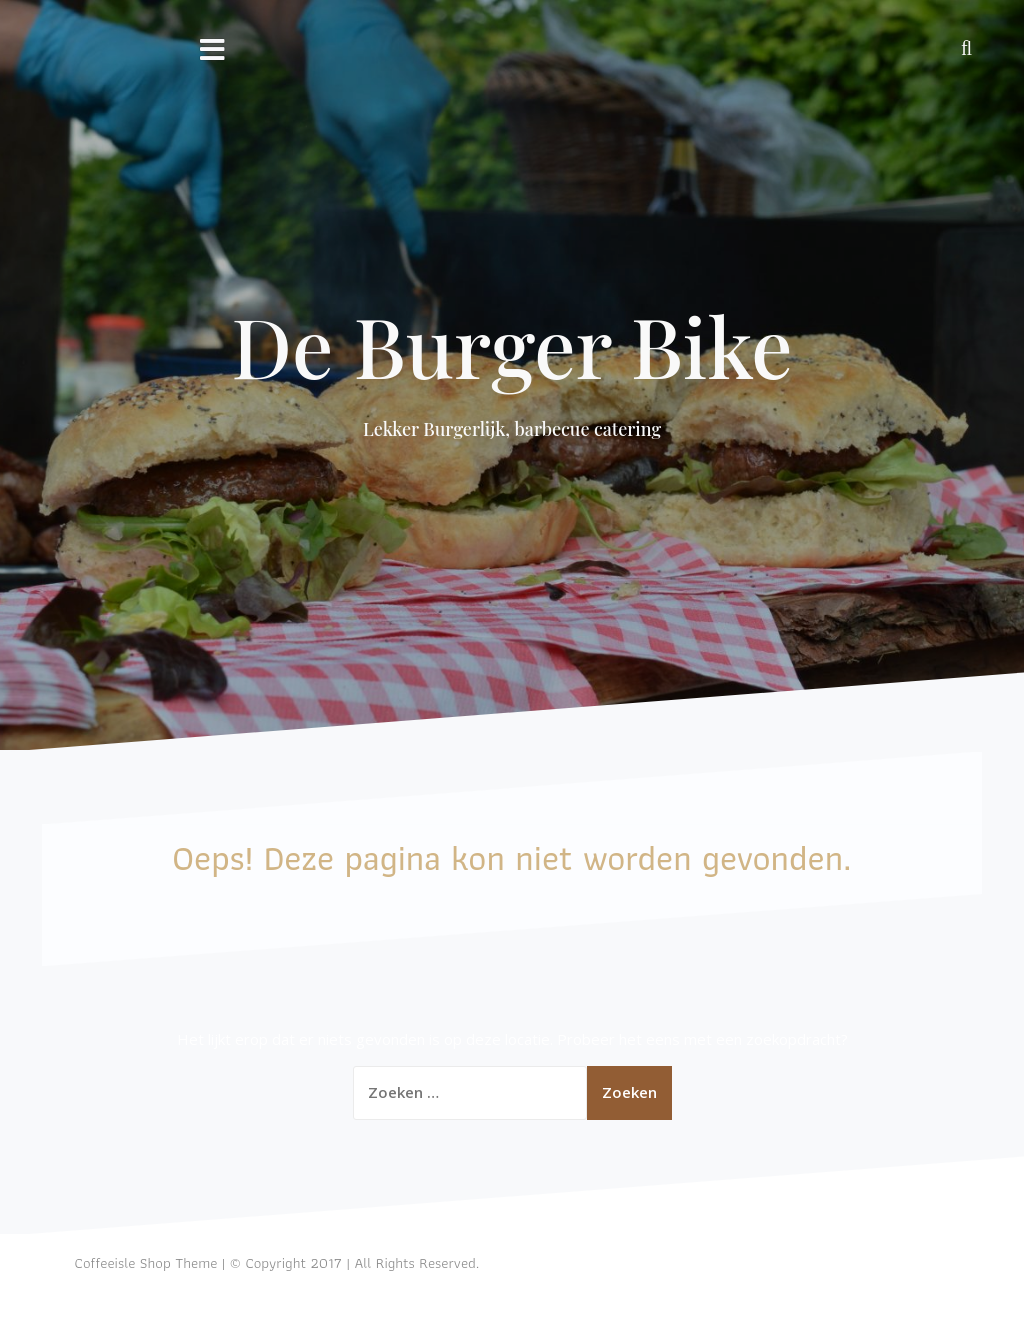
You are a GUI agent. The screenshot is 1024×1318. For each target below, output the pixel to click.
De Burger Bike (512, 345)
